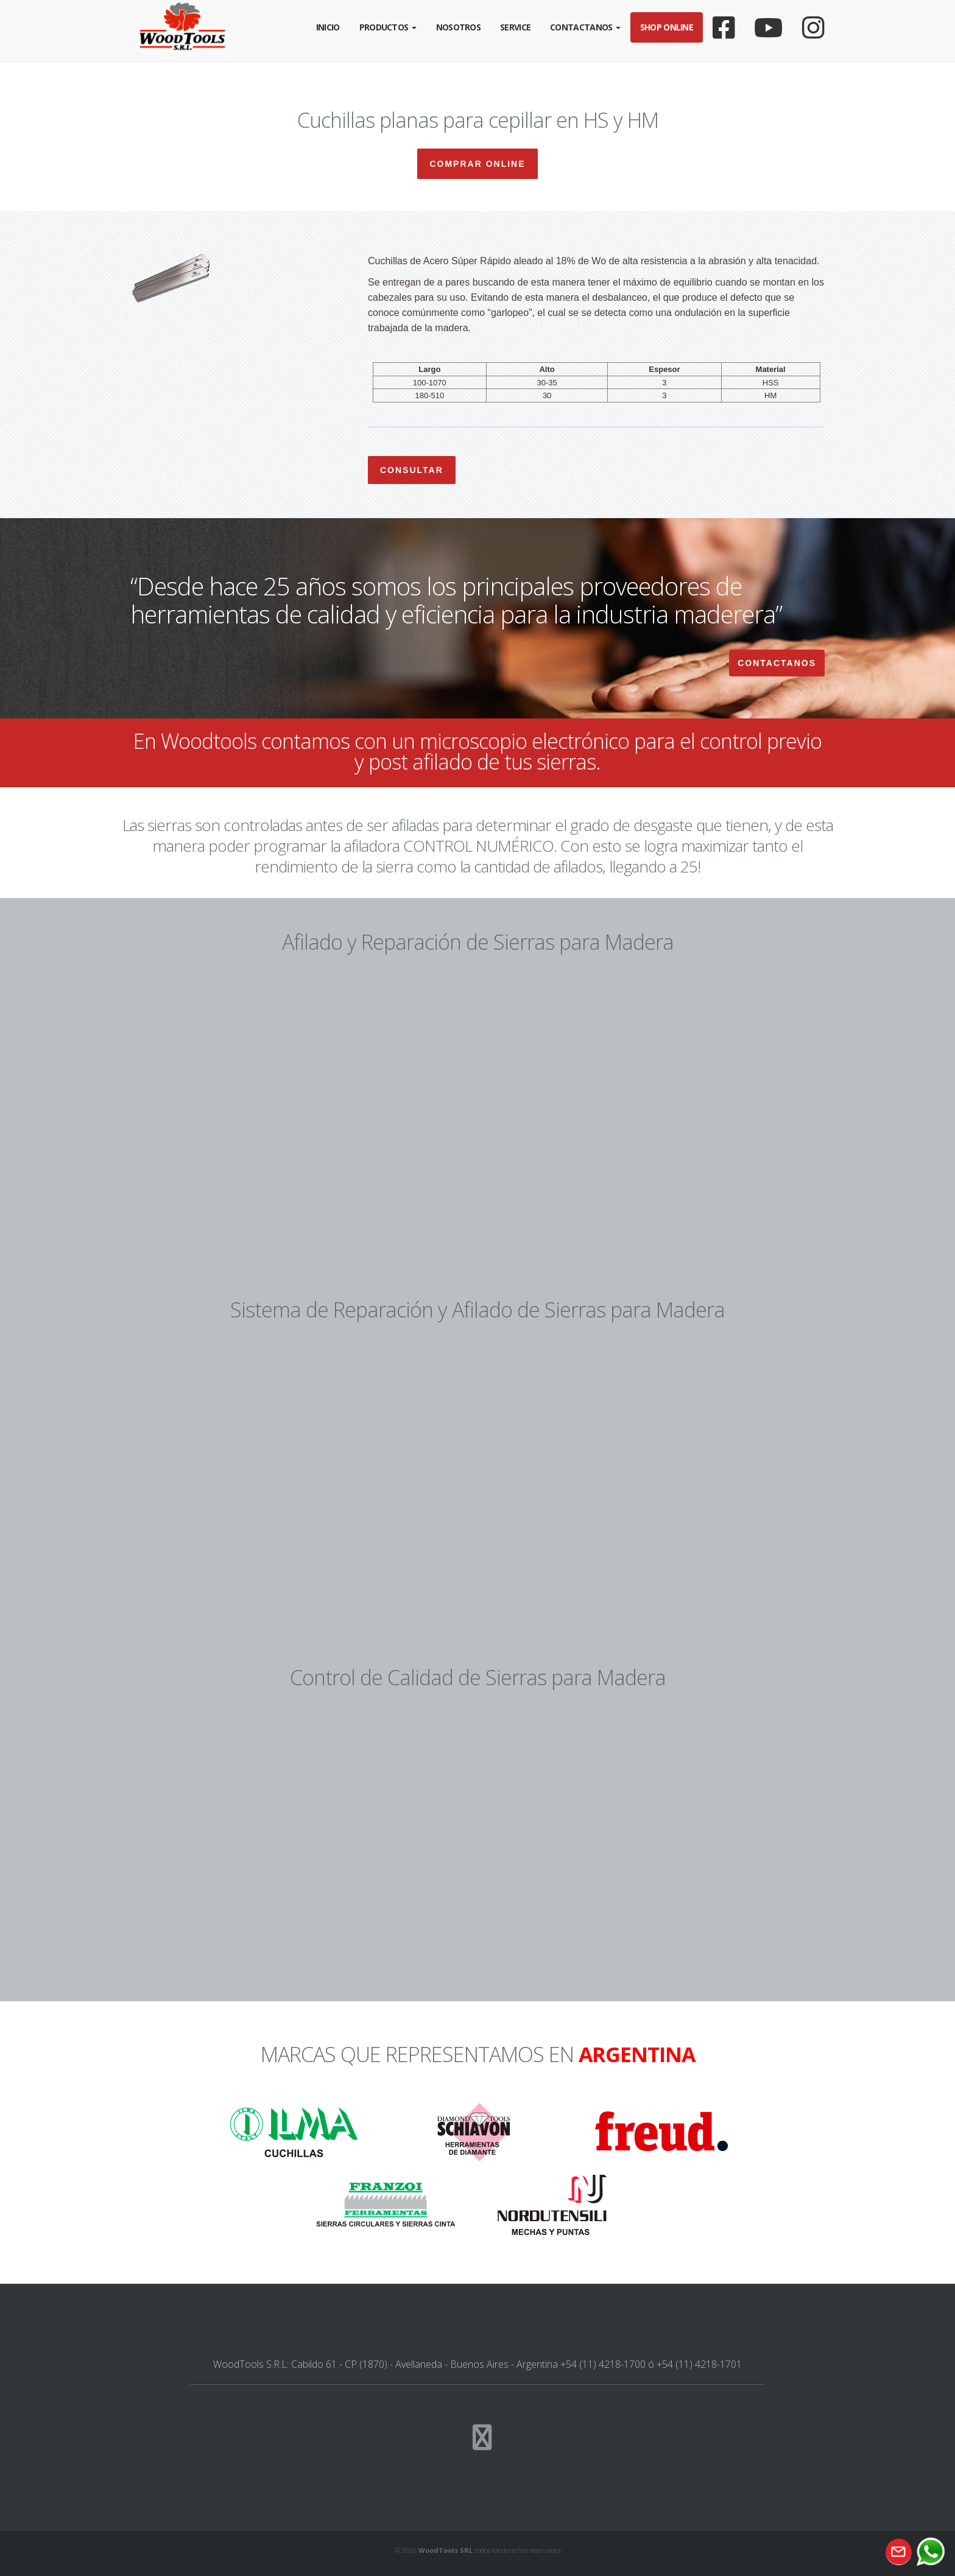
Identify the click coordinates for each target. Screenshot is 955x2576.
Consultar (411, 470)
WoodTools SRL (445, 2550)
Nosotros (458, 27)
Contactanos (585, 27)
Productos (388, 27)
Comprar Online (477, 164)
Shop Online (666, 27)
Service (515, 27)
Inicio (328, 27)
